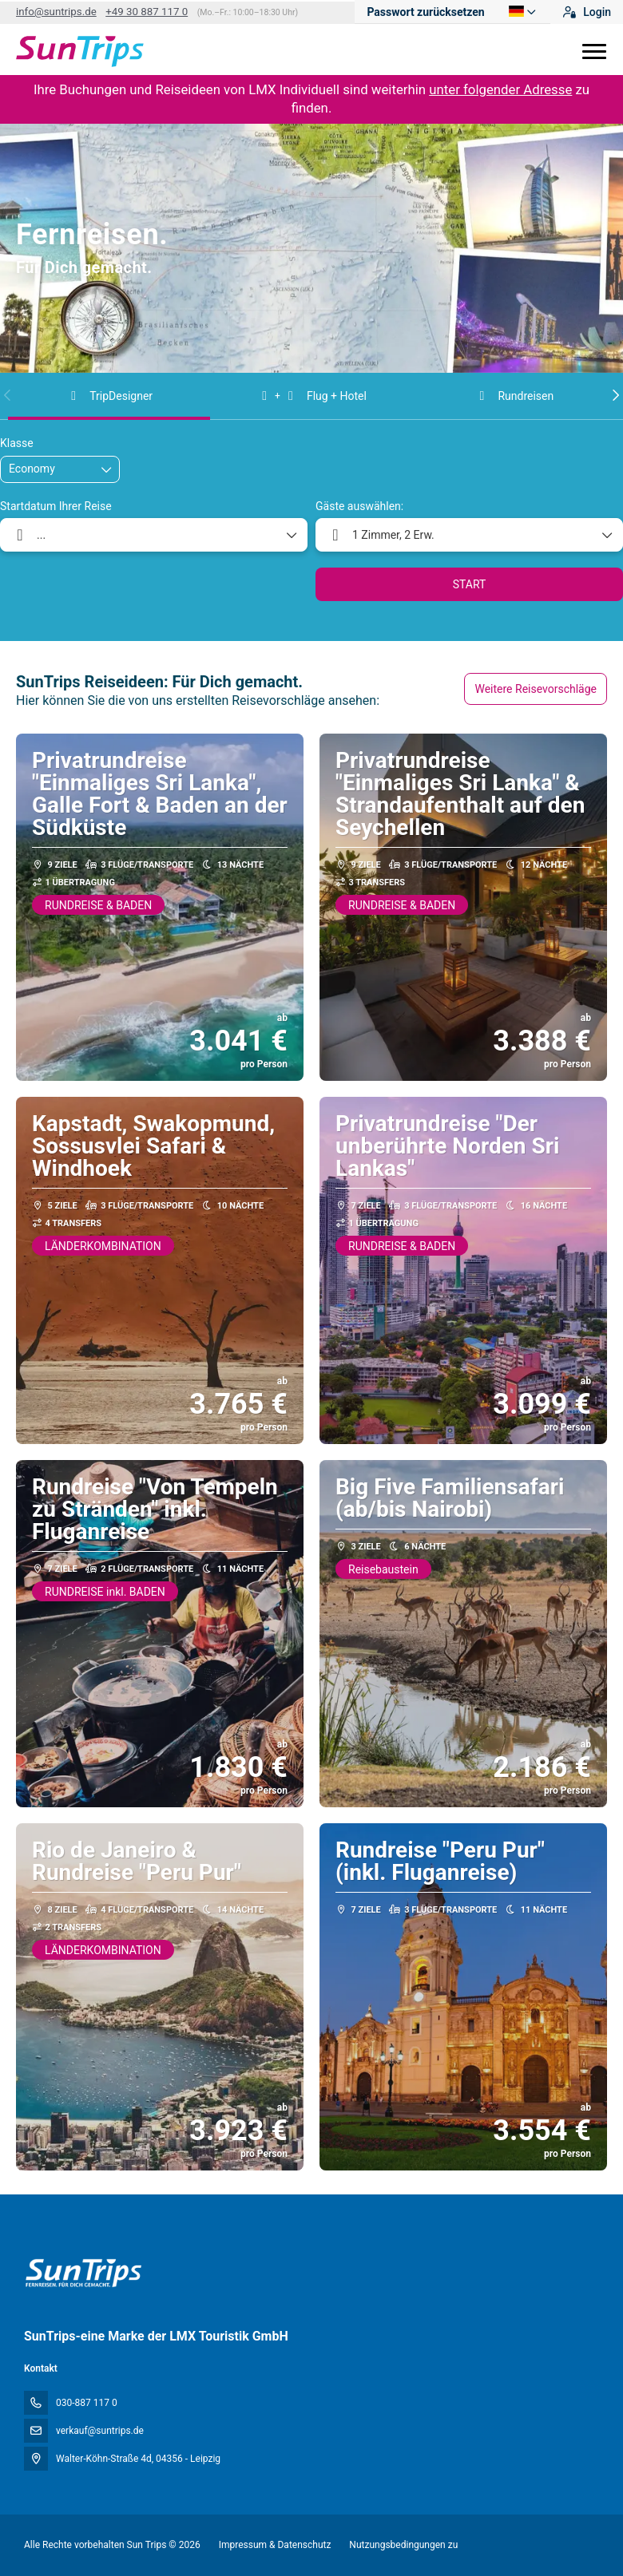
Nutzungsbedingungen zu (402, 2544)
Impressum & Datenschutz (275, 2544)
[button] (8, 395)
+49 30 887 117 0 (146, 12)
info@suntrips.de (56, 12)
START (469, 584)
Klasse (17, 443)
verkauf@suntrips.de (100, 2430)
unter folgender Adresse (500, 89)
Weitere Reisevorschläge (535, 689)
